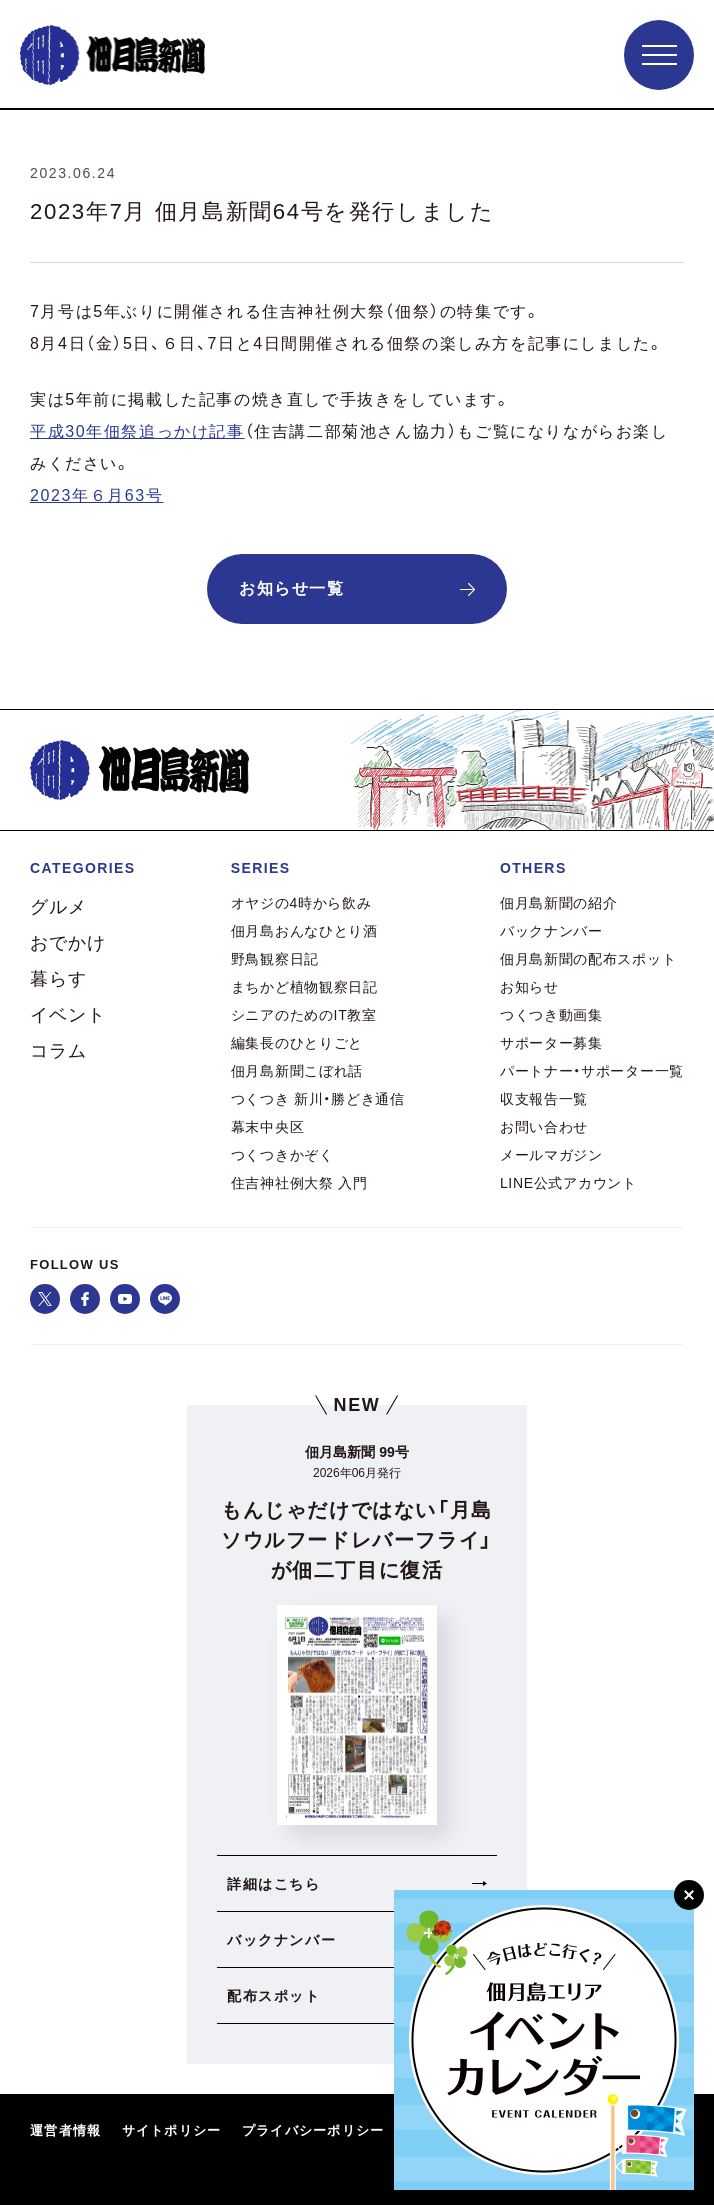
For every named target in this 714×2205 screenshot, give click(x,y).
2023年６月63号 (96, 495)
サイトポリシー (172, 2130)
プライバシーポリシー (313, 2130)
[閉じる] (689, 1895)
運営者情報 (66, 2130)
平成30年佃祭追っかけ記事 (137, 431)
